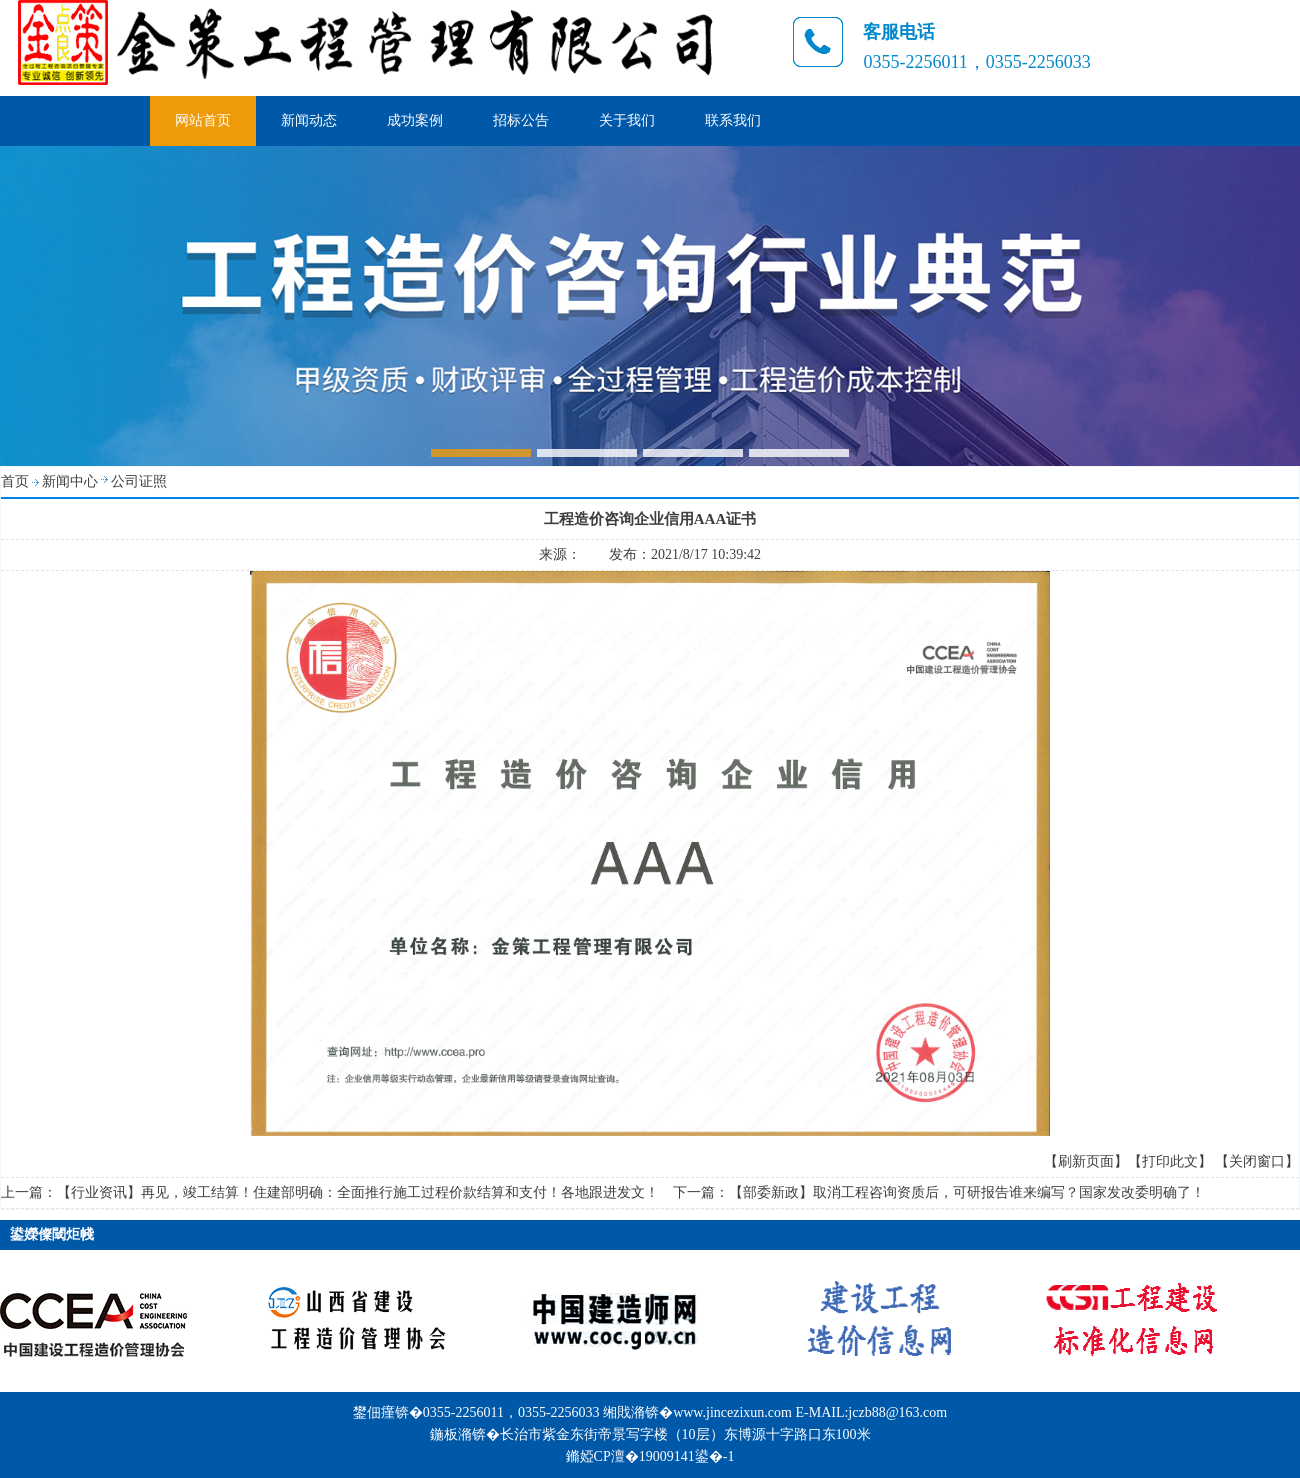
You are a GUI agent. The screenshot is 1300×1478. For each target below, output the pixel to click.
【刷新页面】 (1086, 1161)
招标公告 (521, 120)
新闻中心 (70, 481)
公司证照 (139, 481)
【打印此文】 (1170, 1161)
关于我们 (627, 120)
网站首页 (203, 120)
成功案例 (415, 120)
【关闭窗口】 (1257, 1161)
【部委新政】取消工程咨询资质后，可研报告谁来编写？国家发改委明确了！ (967, 1192)
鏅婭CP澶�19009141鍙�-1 (650, 1456)
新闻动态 (309, 120)
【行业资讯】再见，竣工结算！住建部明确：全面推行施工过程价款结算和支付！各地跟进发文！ (358, 1192)
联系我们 (733, 120)
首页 (15, 481)
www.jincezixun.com (732, 1412)
